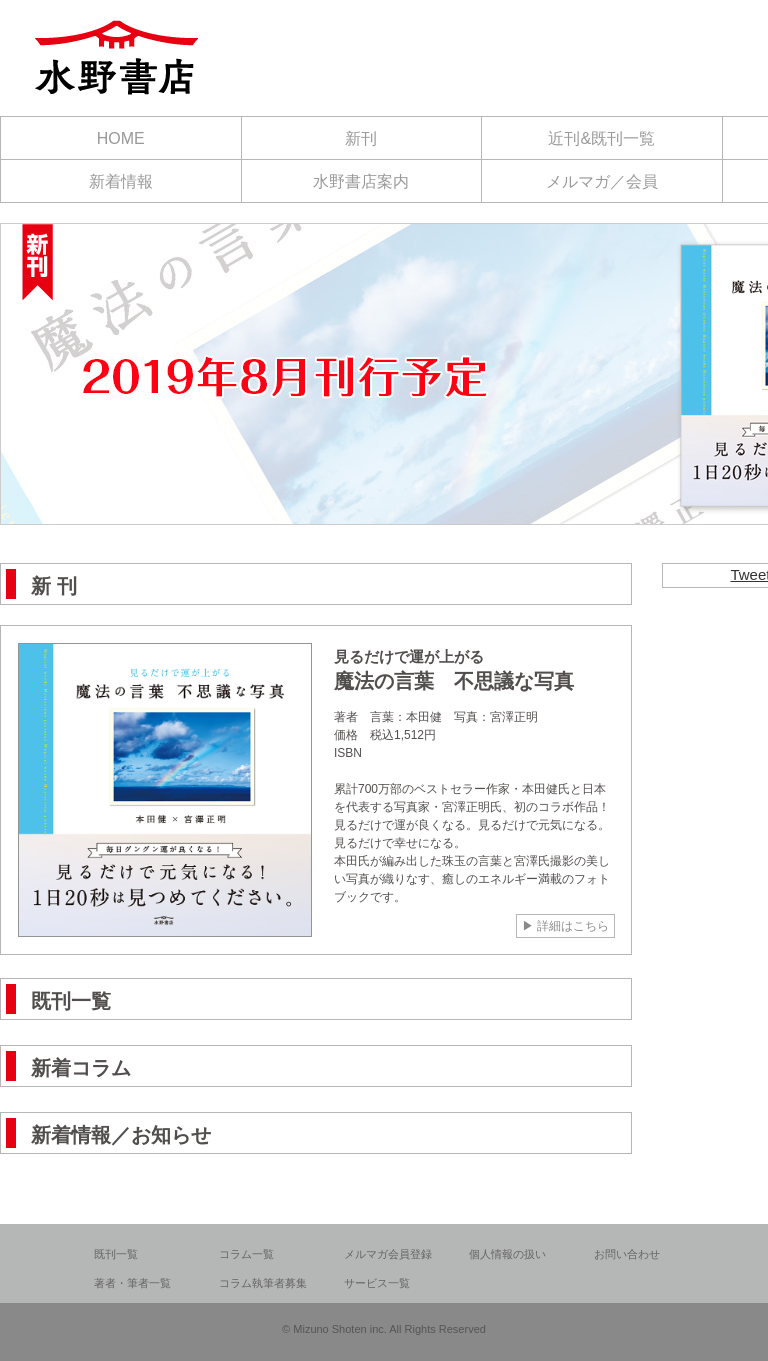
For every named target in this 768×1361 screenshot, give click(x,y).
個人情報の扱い (507, 1254)
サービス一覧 (377, 1283)
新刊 (361, 138)
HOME (121, 138)
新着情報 (121, 181)
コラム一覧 (246, 1254)
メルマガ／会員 (602, 181)
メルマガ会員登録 (388, 1254)
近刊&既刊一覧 (601, 138)
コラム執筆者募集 (263, 1283)
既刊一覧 (116, 1254)
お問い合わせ (627, 1254)
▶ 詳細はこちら (564, 925)
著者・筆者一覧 (132, 1283)
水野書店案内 (361, 181)
